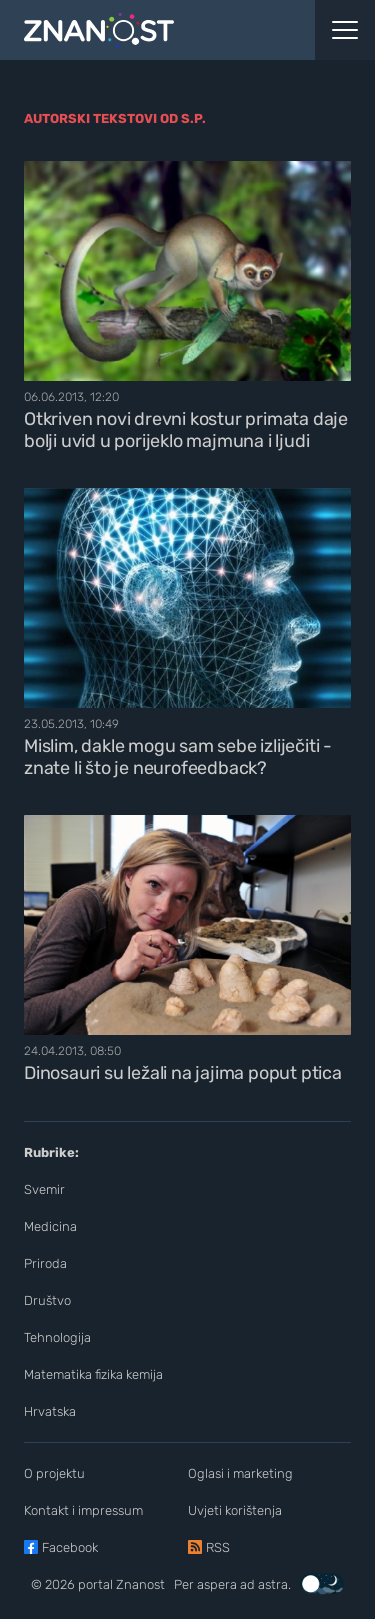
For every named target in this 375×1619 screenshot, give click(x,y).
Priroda (45, 1263)
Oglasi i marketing (240, 1473)
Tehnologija (57, 1337)
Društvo (47, 1300)
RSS (218, 1547)
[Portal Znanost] (140, 30)
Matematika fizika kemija (93, 1374)
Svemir (44, 1189)
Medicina (50, 1226)
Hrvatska (50, 1411)
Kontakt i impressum (83, 1510)
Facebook (70, 1547)
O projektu (54, 1473)
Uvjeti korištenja (235, 1510)
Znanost (140, 1584)
